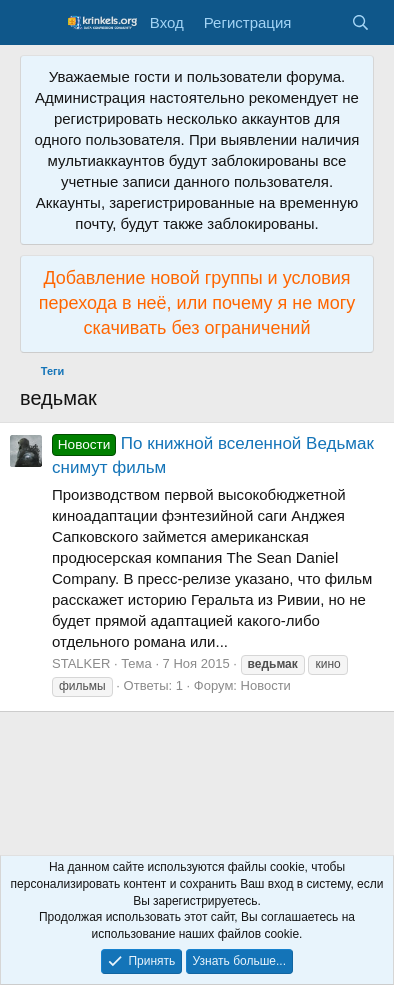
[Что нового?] (320, 22)
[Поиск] (360, 22)
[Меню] (37, 23)
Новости (266, 685)
